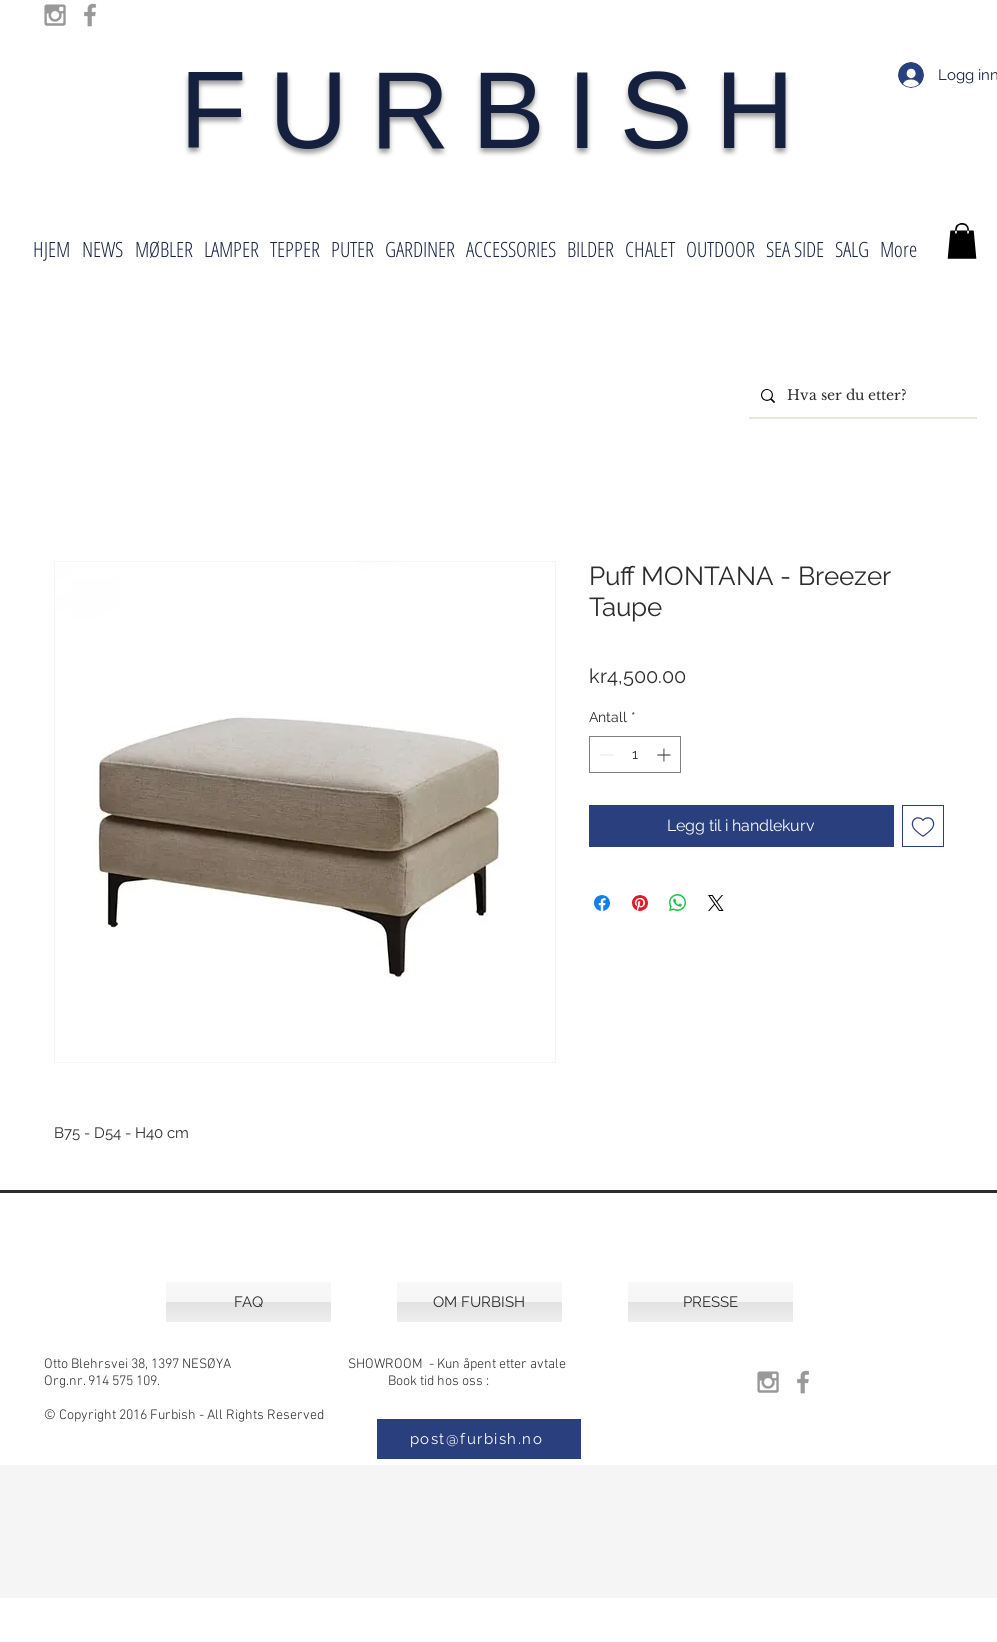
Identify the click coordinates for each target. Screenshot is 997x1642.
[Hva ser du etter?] (861, 395)
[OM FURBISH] (479, 1302)
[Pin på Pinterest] (640, 903)
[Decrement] (604, 754)
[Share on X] (716, 903)
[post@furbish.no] (479, 1439)
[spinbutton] (635, 754)
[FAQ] (248, 1302)
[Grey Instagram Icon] (55, 15)
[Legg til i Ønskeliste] (923, 826)
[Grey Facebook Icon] (90, 15)
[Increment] (665, 754)
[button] (962, 241)
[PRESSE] (710, 1302)
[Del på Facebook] (602, 903)
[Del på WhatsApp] (678, 903)
